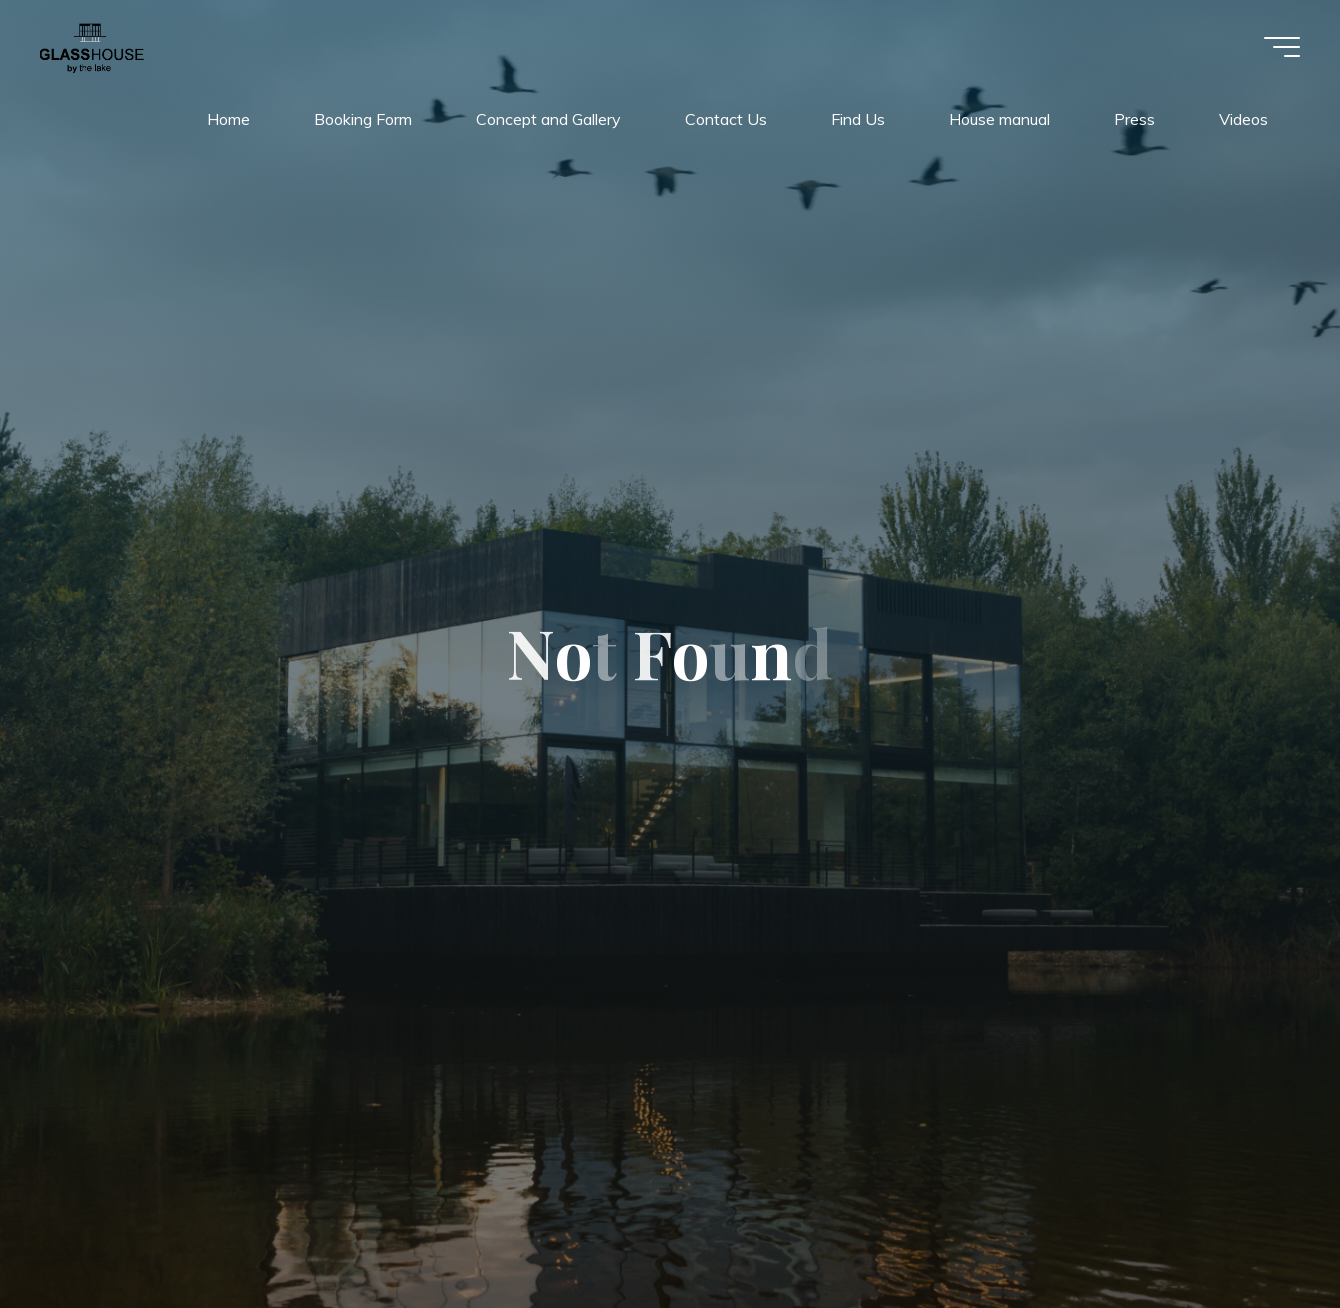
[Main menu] (1282, 47)
